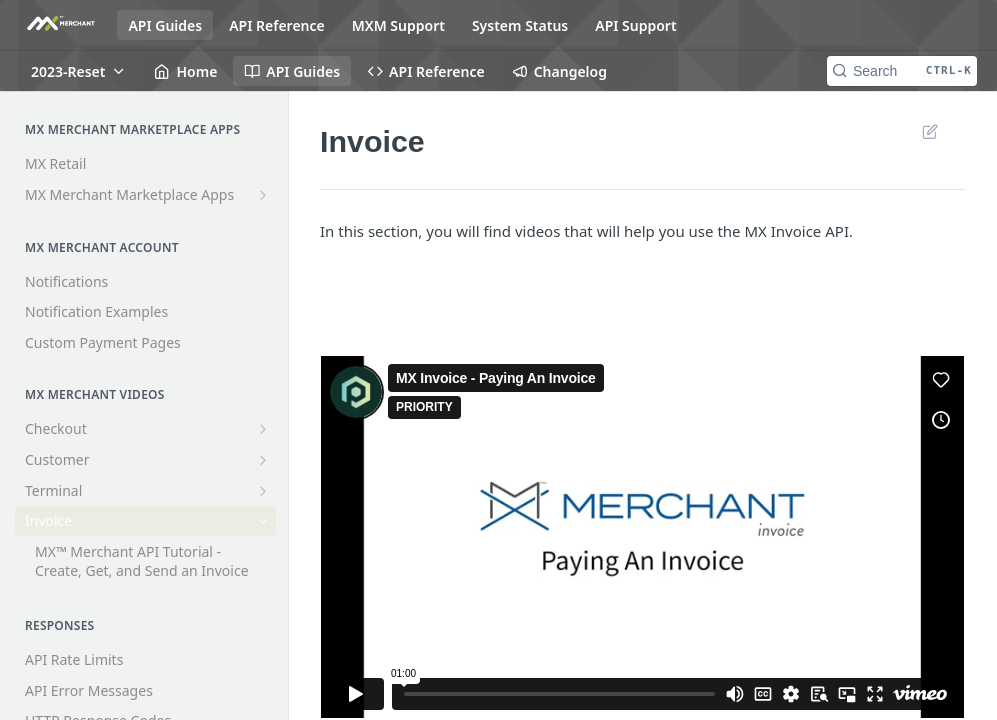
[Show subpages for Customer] (263, 460)
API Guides (165, 25)
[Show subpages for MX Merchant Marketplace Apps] (263, 195)
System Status (520, 25)
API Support (635, 25)
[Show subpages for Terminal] (263, 491)
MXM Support (398, 25)
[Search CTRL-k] (902, 71)
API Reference (277, 25)
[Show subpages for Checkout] (263, 429)
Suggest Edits (929, 131)
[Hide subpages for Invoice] (263, 521)
